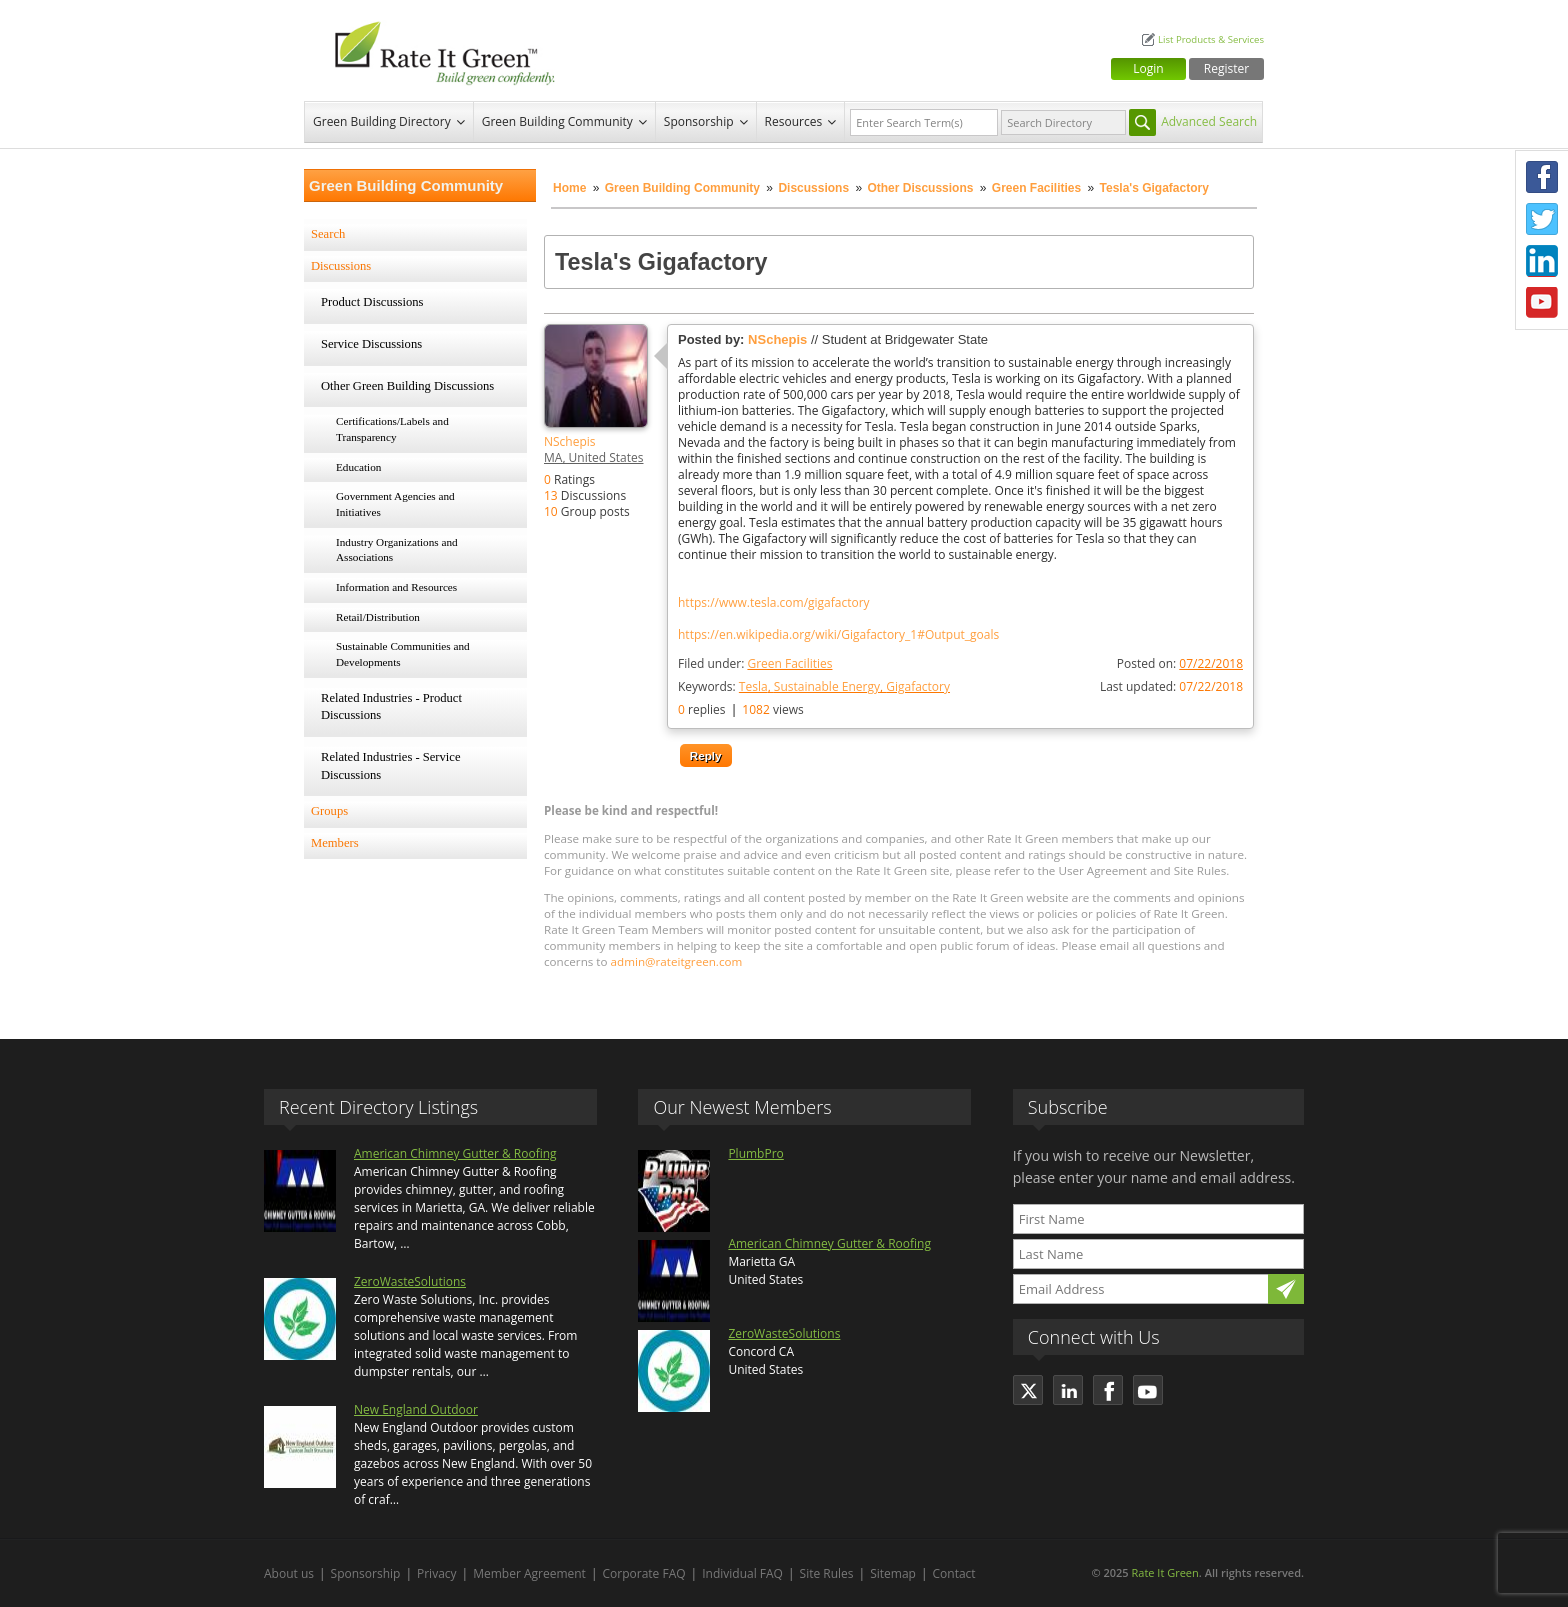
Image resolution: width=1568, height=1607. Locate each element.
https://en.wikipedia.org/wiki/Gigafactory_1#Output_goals (838, 635)
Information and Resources (396, 587)
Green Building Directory (382, 121)
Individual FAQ (742, 1573)
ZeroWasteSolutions (410, 1281)
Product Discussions (372, 302)
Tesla (753, 686)
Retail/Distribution (378, 617)
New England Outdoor (416, 1409)
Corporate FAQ (644, 1573)
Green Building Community (557, 121)
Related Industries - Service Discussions (391, 766)
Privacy (437, 1573)
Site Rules (827, 1573)
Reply (706, 755)
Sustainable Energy (827, 686)
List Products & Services (1211, 39)
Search (328, 234)
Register (1226, 68)
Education (358, 467)
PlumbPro (755, 1153)
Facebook (1542, 177)
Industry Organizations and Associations (397, 550)
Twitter (1542, 219)
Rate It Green (1164, 1572)
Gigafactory (918, 686)
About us (289, 1573)
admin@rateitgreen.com (677, 961)
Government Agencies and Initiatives (395, 504)
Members (335, 843)
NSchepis (570, 441)
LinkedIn (1542, 261)
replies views (741, 709)
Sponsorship (699, 121)
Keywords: (814, 686)
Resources (794, 121)
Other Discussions (920, 188)
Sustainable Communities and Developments (403, 654)
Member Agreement (529, 1573)
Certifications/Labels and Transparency (392, 429)
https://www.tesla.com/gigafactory (774, 603)
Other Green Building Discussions (407, 386)
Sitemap (893, 1573)
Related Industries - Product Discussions (391, 707)
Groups (329, 811)
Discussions (813, 188)
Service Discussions (371, 344)
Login (1148, 68)
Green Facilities (1036, 188)
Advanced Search (1209, 121)
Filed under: (755, 663)
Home (569, 188)
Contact (954, 1573)
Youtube (1542, 303)
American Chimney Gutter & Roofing (455, 1153)
